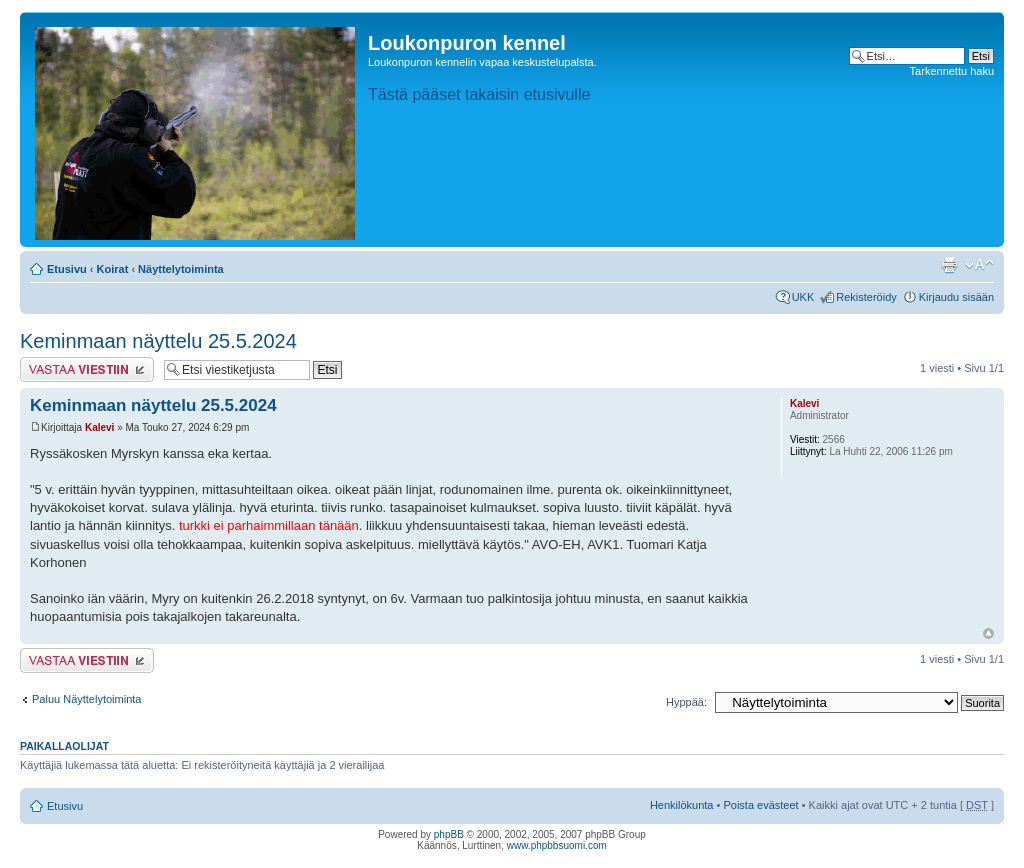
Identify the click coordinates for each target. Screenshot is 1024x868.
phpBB (449, 834)
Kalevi (99, 427)
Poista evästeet (760, 805)
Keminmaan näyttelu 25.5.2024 (158, 341)
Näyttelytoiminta (181, 269)
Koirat (113, 269)
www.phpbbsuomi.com (557, 845)
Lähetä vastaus (87, 369)
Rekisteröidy (866, 297)
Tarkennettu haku (952, 71)
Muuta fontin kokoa (979, 265)
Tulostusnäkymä (949, 265)
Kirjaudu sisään (956, 297)
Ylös (988, 633)
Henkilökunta (682, 805)
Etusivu (67, 269)
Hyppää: (686, 702)
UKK (803, 297)
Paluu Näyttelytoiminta (86, 699)
